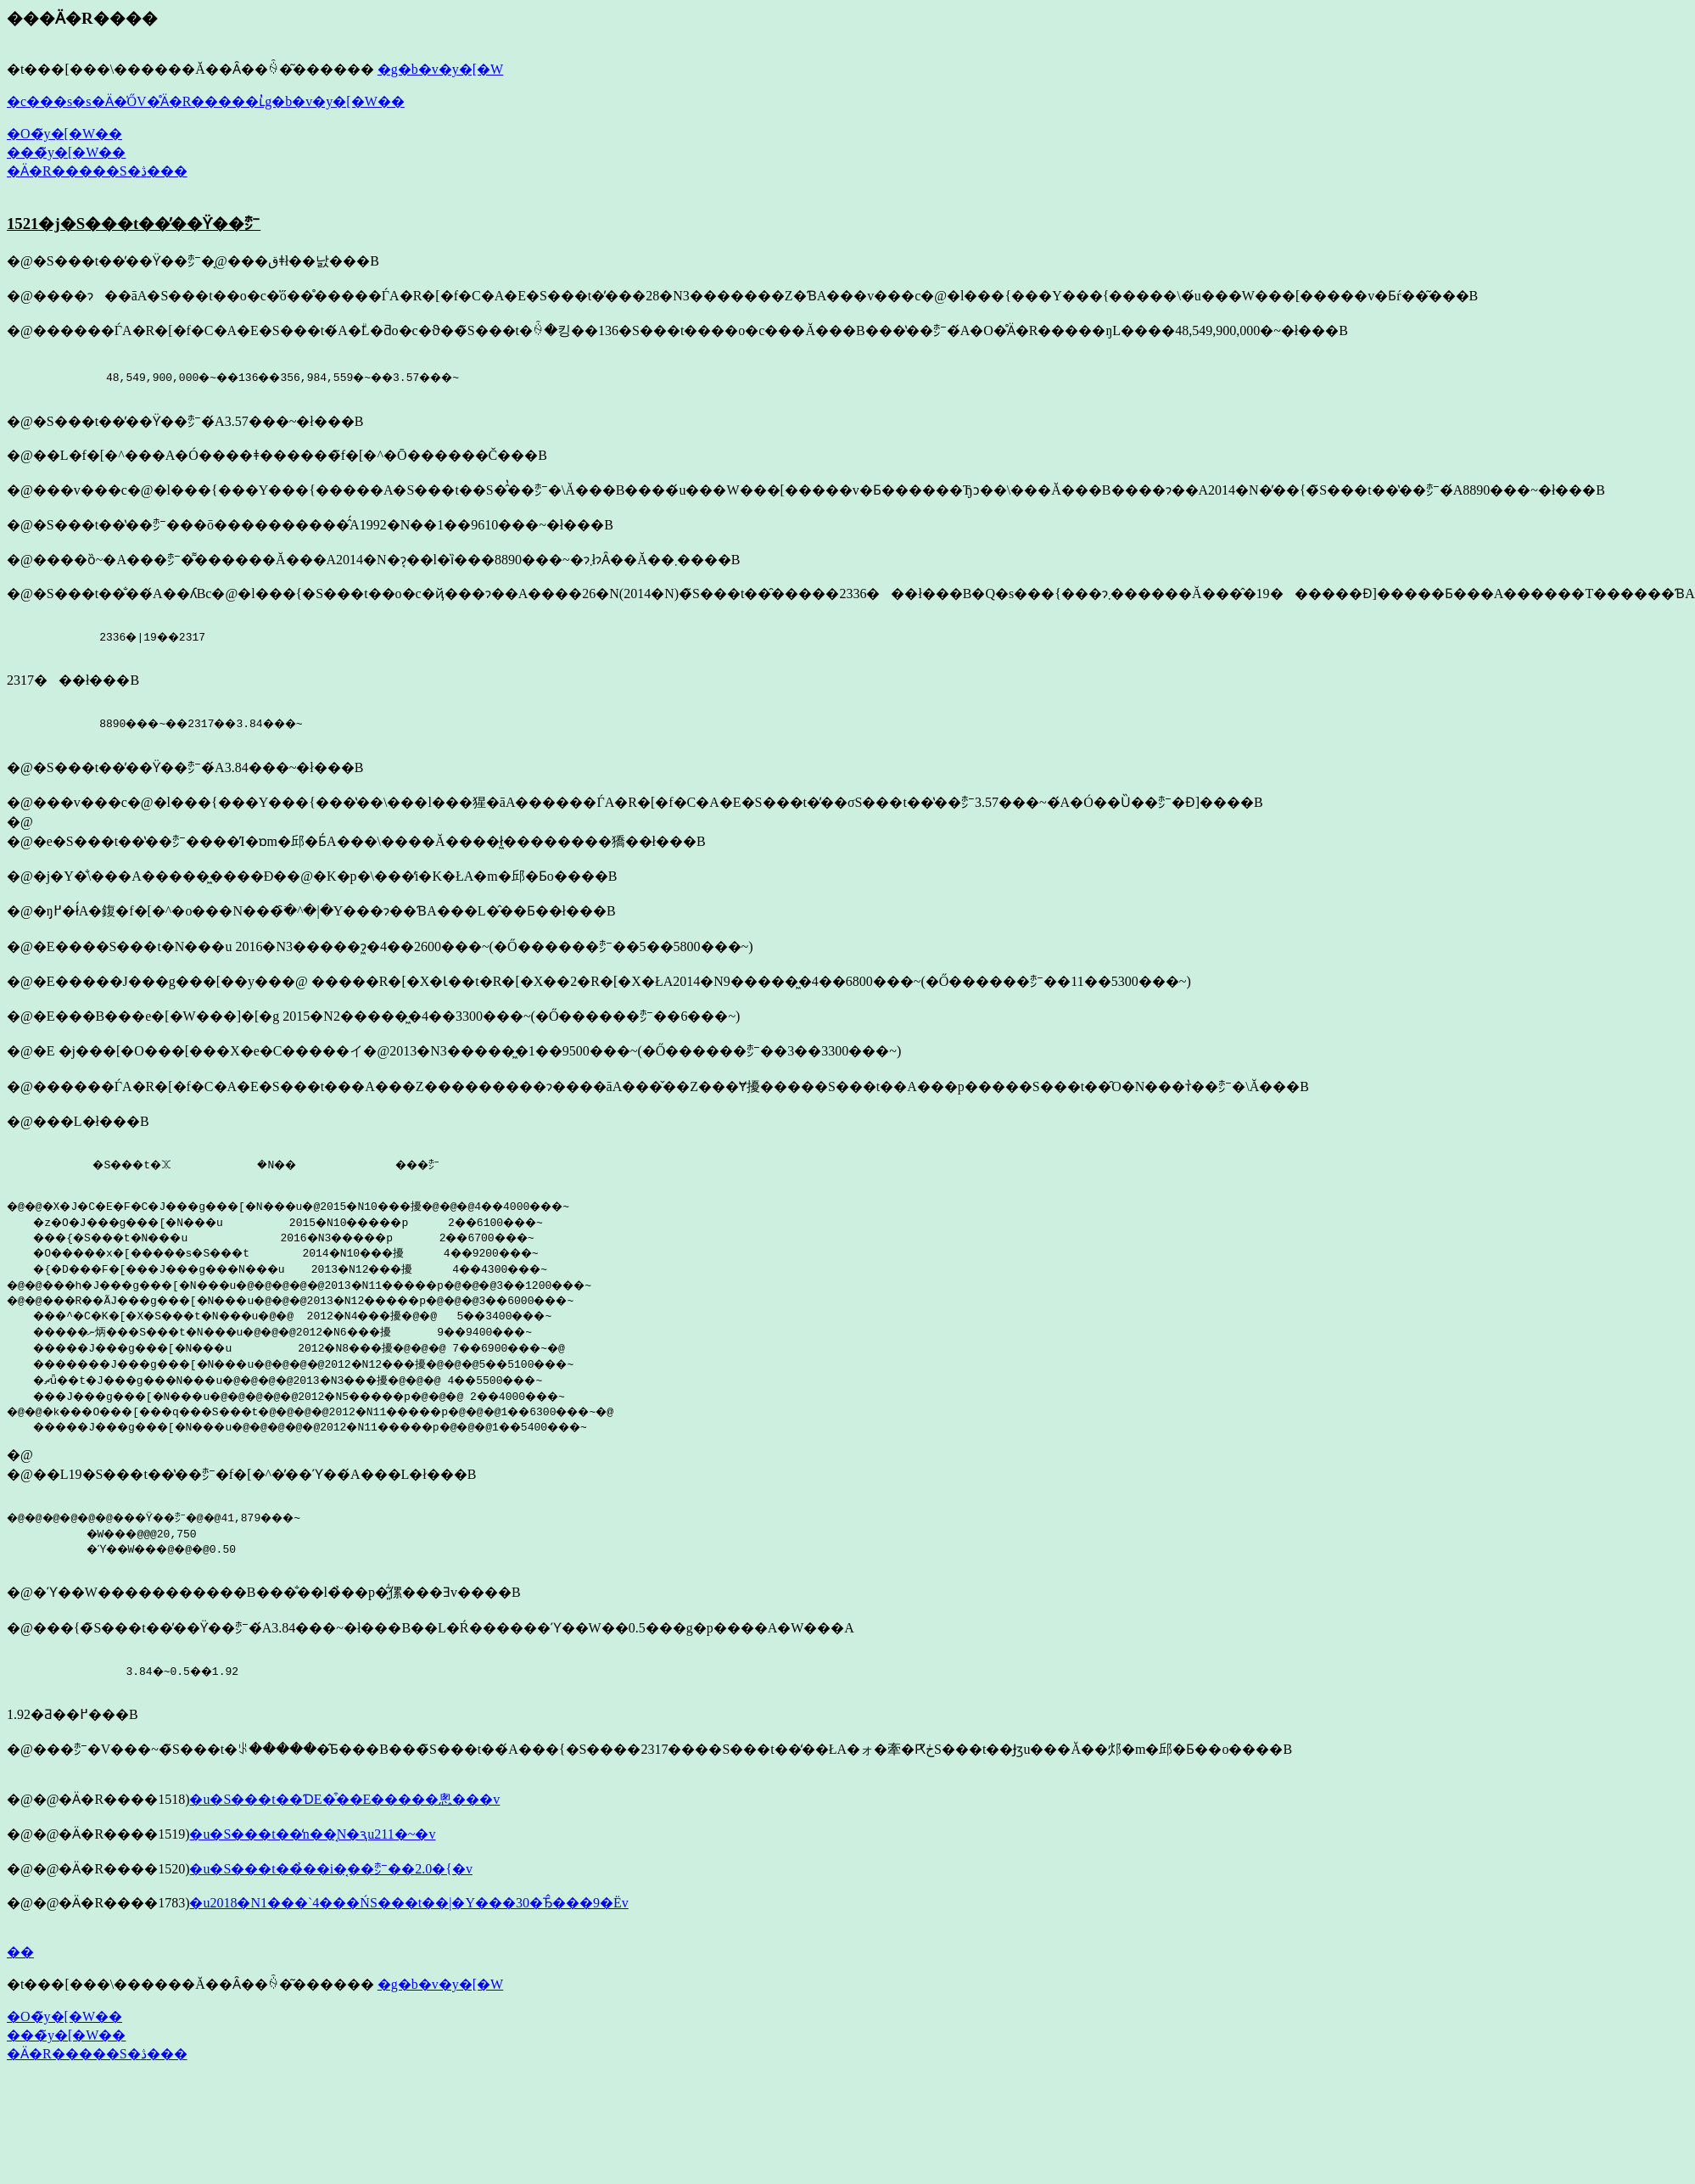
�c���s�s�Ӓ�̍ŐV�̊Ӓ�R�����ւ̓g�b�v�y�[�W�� (206, 101)
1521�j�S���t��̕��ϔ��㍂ (133, 223)
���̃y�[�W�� (66, 152)
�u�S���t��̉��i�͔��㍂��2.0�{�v (330, 1874)
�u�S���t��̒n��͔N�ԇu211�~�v (312, 1839)
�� (20, 1957)
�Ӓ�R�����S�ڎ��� (97, 171)
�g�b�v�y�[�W (440, 69)
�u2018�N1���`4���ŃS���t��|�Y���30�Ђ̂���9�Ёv (408, 1908)
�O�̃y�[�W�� (64, 133)
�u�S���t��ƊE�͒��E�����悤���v (344, 1804)
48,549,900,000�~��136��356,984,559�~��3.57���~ (245, 376)
